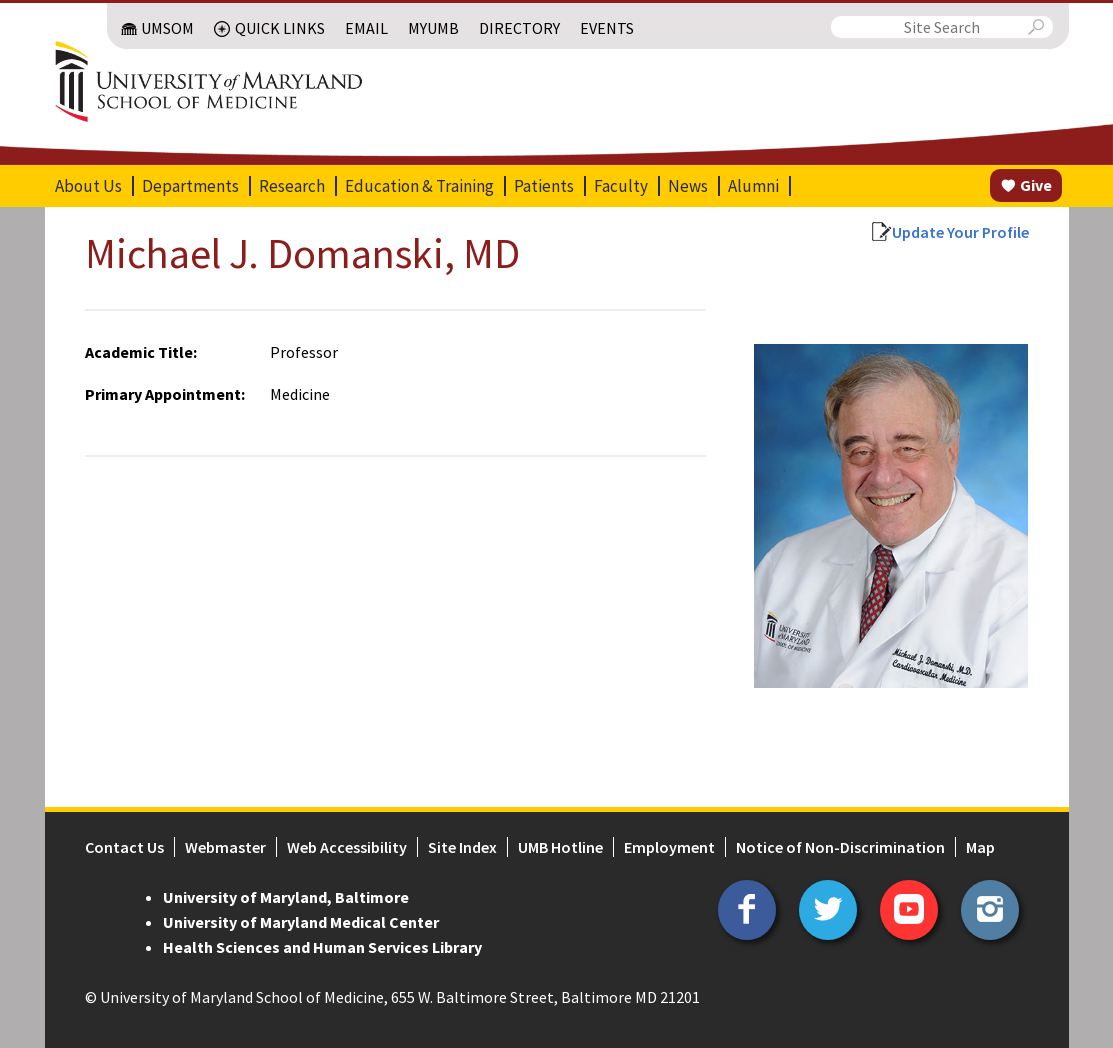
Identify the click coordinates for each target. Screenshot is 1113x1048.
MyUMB (433, 28)
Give (1036, 185)
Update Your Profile (960, 232)
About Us (88, 186)
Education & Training (419, 186)
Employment (669, 847)
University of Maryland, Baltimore (286, 897)
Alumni (753, 186)
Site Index (462, 847)
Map (980, 847)
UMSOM (167, 28)
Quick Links (280, 28)
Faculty (621, 186)
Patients (544, 186)
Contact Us (124, 847)
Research (292, 186)
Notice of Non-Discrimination (840, 847)
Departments (190, 186)
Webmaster (225, 847)
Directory (519, 28)
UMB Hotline (560, 847)
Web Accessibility (347, 847)
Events (607, 28)
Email (366, 28)
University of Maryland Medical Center (301, 922)
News (688, 186)
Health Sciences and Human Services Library (322, 947)
